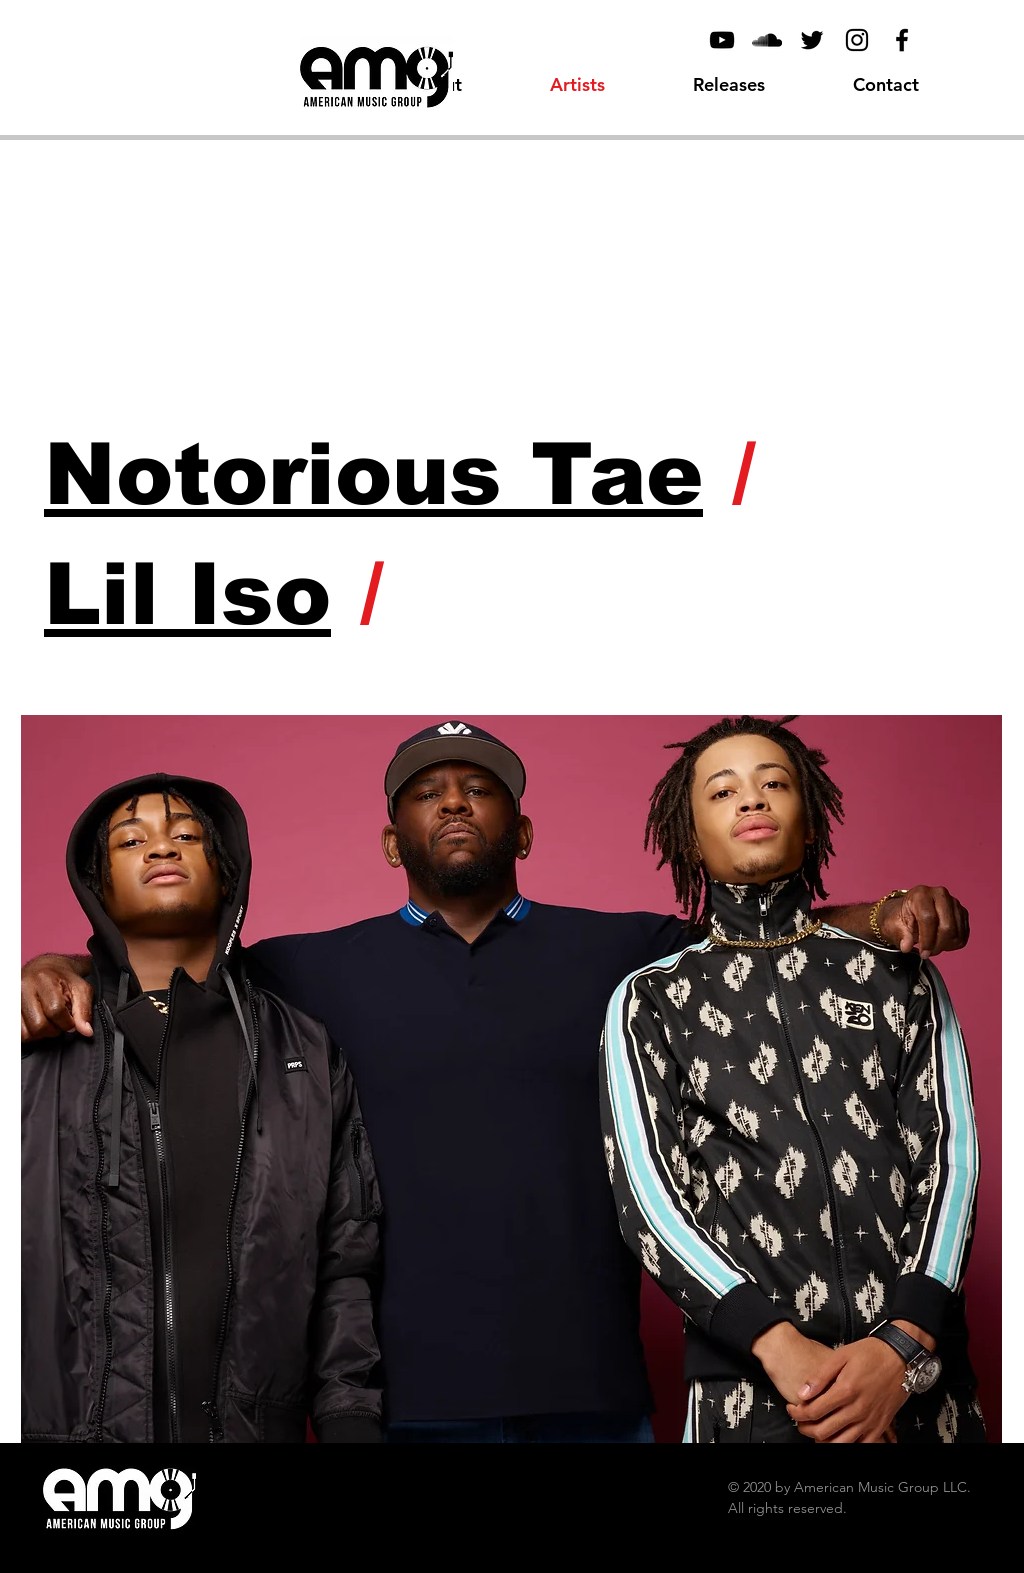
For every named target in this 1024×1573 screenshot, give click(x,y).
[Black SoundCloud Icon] (767, 40)
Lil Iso (187, 594)
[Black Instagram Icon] (857, 40)
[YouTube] (722, 40)
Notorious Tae (373, 474)
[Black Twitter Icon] (812, 40)
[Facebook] (902, 40)
